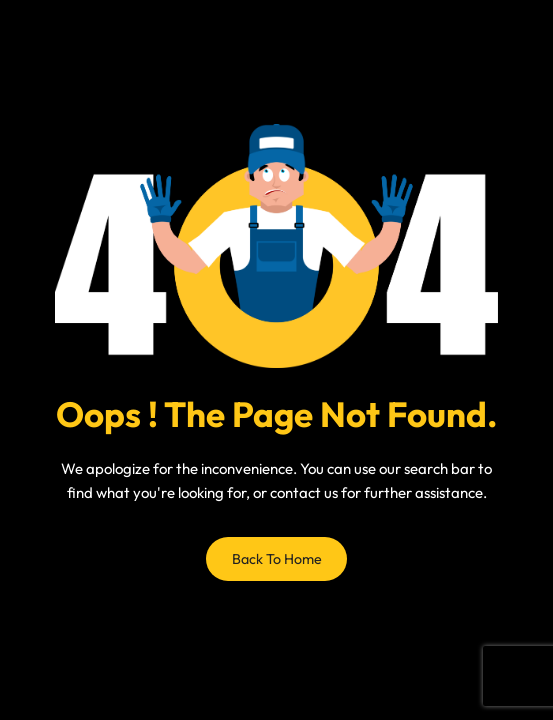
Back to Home (277, 559)
